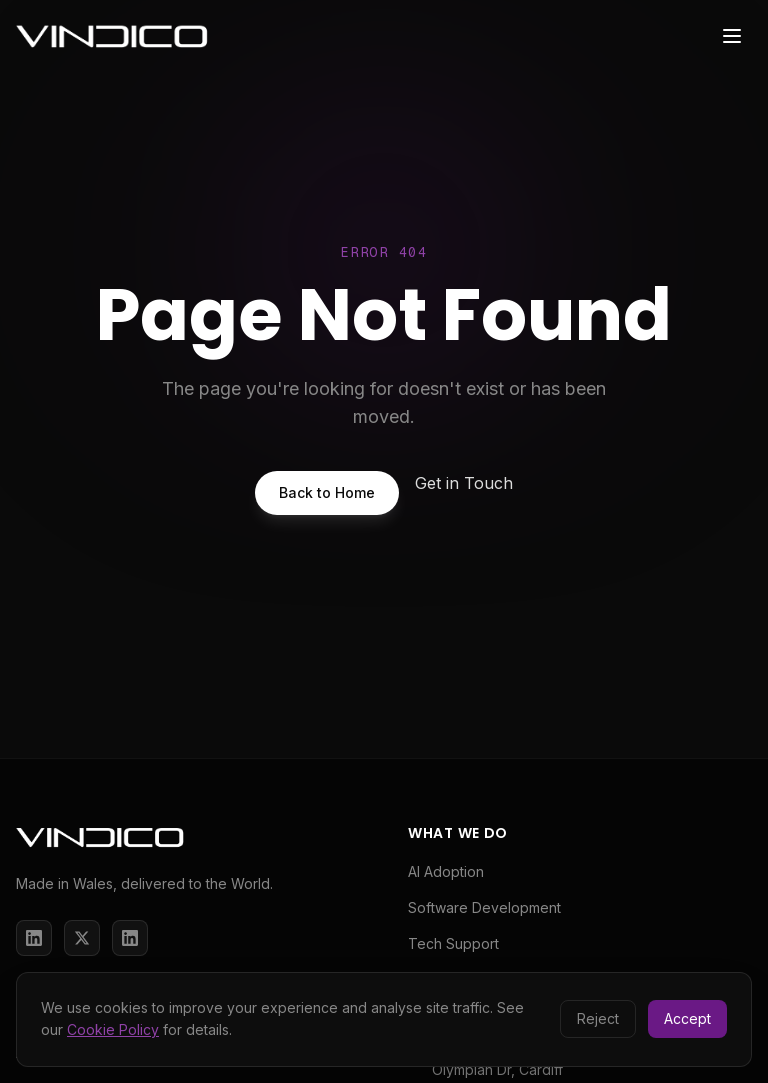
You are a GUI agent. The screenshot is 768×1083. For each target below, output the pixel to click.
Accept (687, 1018)
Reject (598, 1018)
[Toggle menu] (732, 36)
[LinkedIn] (34, 938)
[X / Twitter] (82, 938)
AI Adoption (446, 871)
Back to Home (327, 492)
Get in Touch (464, 483)
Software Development (484, 907)
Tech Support (453, 943)
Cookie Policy (113, 1029)
